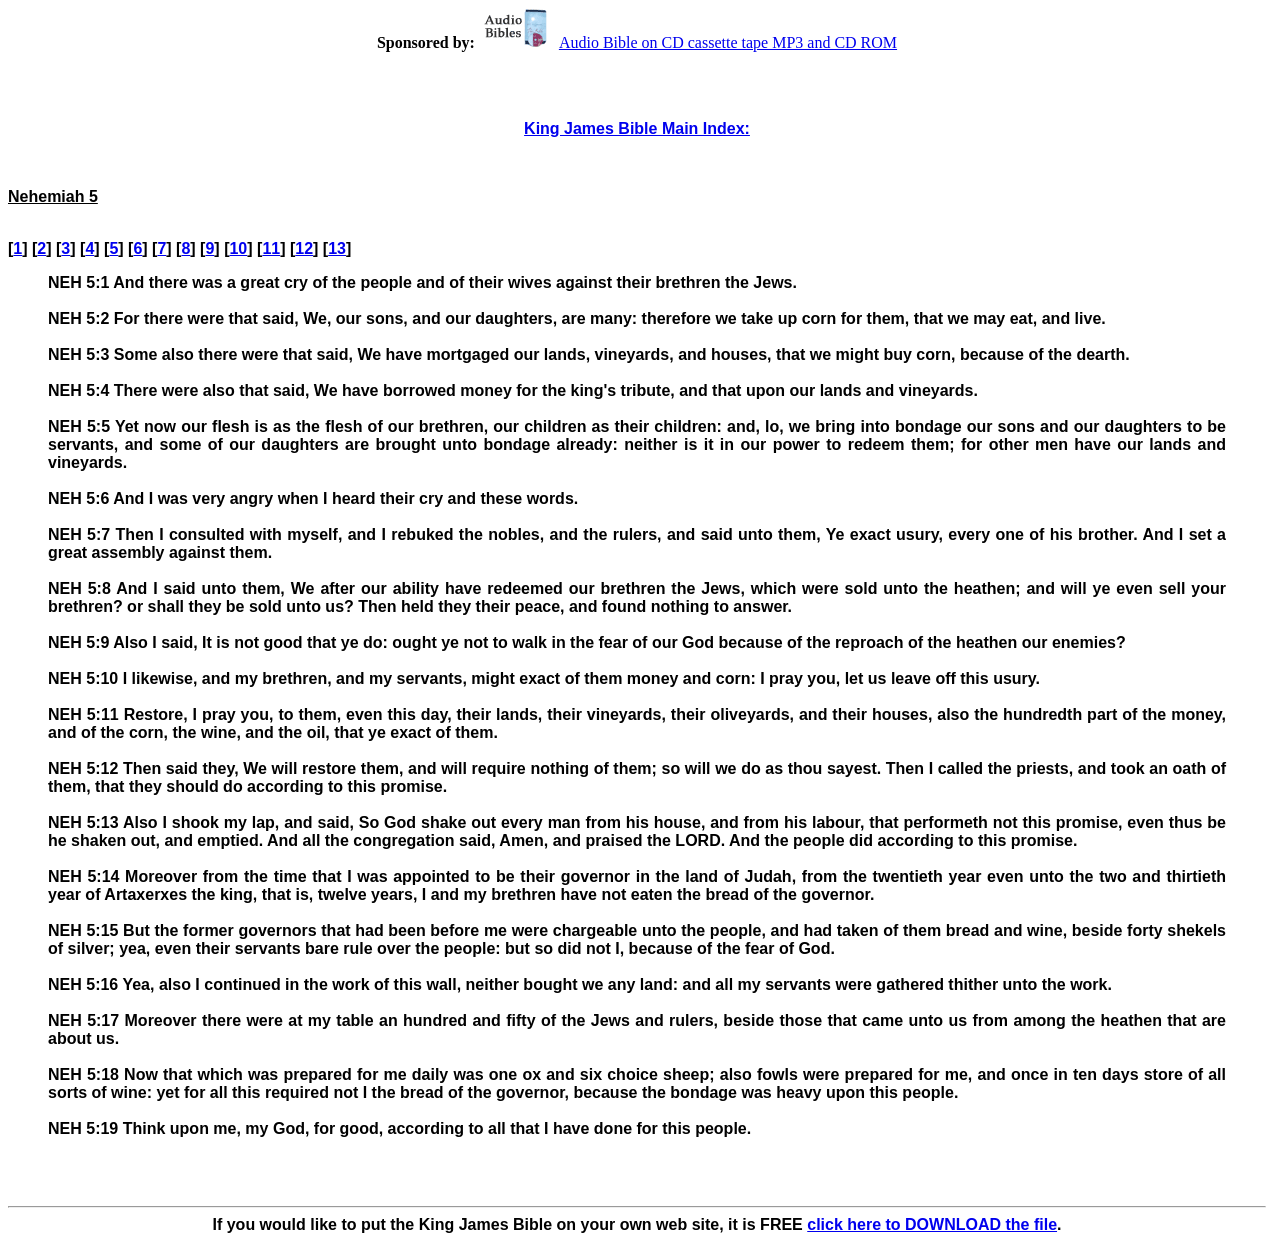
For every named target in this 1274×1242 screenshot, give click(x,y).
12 (304, 248)
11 (271, 248)
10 (238, 248)
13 (337, 248)
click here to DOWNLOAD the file (932, 1224)
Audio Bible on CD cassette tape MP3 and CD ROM (688, 42)
